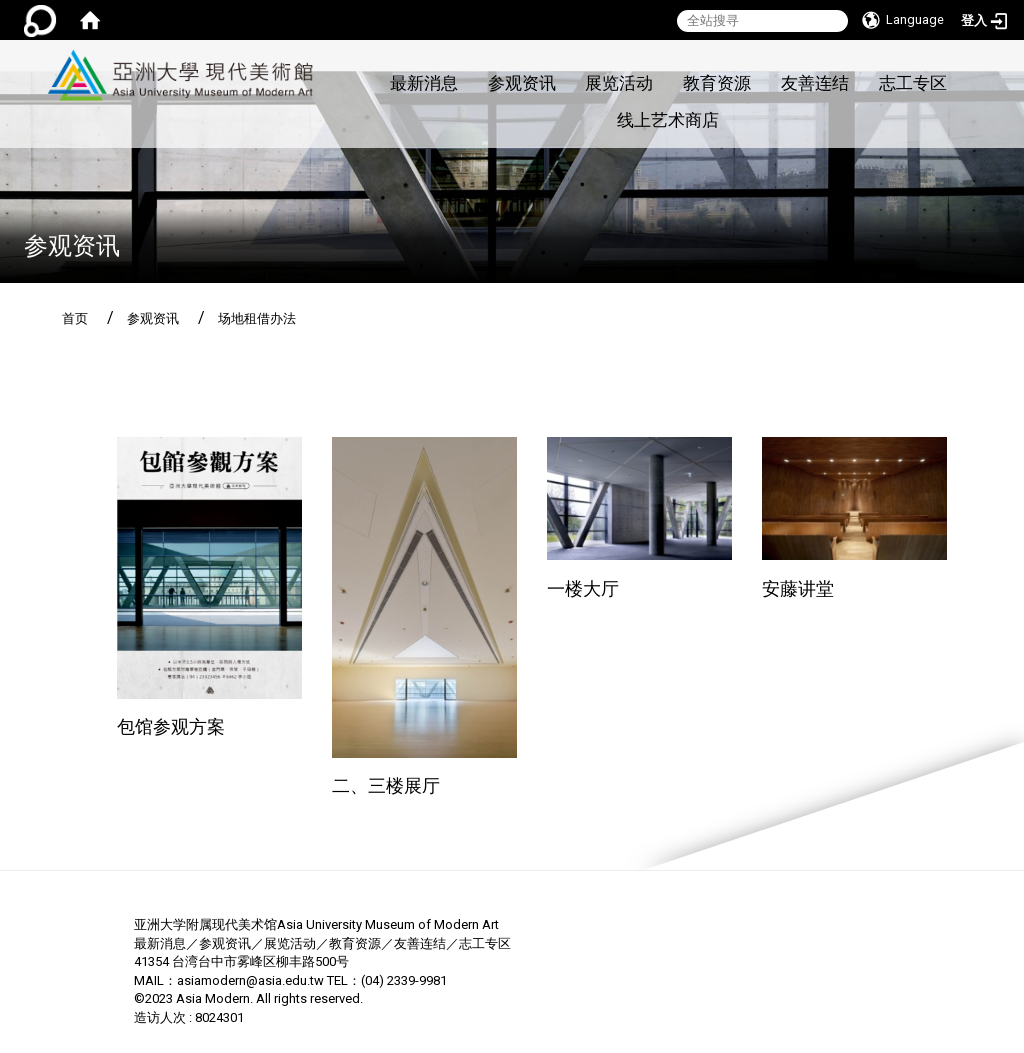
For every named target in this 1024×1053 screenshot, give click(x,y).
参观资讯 (522, 83)
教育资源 (717, 83)
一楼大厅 (583, 588)
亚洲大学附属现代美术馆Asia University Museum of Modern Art (316, 924)
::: (324, 50)
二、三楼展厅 (386, 785)
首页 (75, 318)
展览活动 (619, 83)
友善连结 (815, 83)
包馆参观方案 (171, 726)
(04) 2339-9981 (404, 980)
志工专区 (913, 83)
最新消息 (424, 83)
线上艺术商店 (668, 120)
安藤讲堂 (798, 588)
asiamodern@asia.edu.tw (250, 980)
